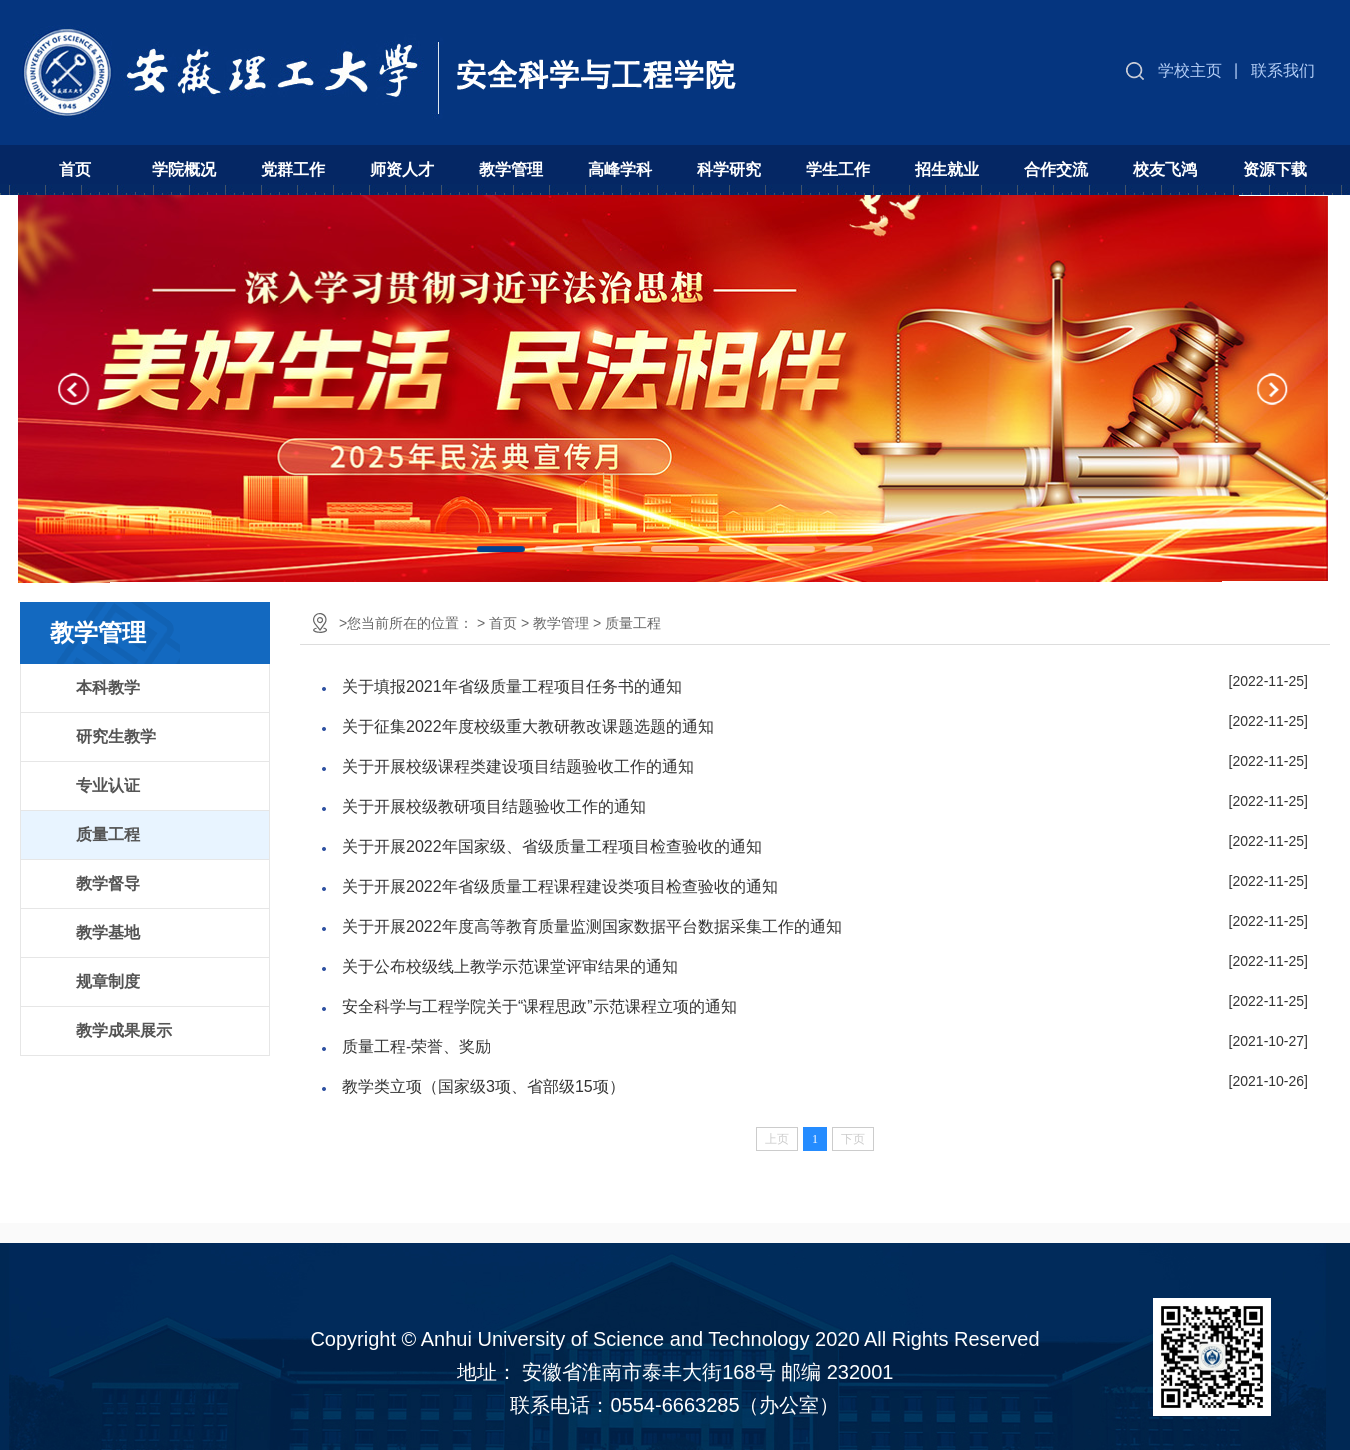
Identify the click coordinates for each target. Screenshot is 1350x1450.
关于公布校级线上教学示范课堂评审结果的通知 (510, 966)
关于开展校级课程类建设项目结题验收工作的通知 (518, 766)
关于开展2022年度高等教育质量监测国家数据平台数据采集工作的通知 (592, 926)
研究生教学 (116, 736)
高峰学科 (620, 169)
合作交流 (1056, 169)
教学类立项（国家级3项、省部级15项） (483, 1086)
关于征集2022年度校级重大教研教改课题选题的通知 (528, 726)
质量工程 (108, 834)
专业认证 (108, 785)
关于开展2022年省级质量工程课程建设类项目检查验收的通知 (560, 886)
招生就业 (947, 169)
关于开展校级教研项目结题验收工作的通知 (494, 806)
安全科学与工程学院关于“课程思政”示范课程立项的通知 (539, 1006)
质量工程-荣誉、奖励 (416, 1046)
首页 (75, 169)
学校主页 (1190, 70)
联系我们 (1283, 70)
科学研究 (729, 169)
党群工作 (293, 169)
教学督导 (108, 883)
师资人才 (402, 169)
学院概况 (184, 169)
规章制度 (108, 981)
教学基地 (108, 932)
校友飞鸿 (1165, 169)
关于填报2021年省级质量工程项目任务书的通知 (512, 686)
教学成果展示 (124, 1030)
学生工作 (838, 169)
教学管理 (511, 169)
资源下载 (1275, 169)
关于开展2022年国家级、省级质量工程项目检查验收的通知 (552, 846)
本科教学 (108, 687)
